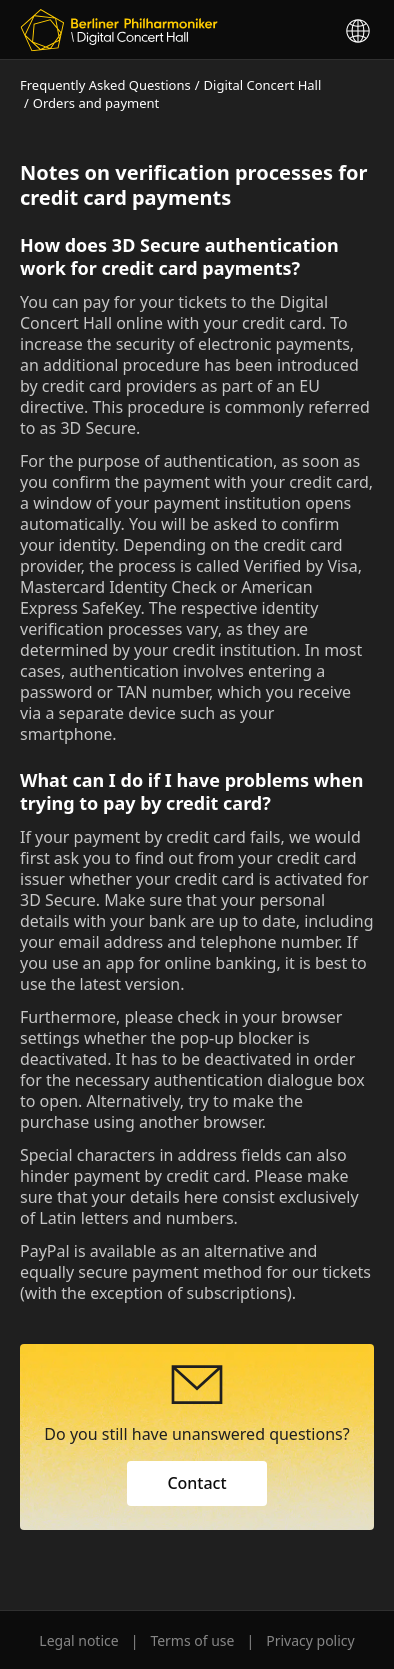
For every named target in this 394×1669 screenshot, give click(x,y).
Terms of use (192, 1640)
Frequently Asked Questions (105, 85)
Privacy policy (310, 1640)
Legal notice (78, 1640)
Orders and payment (96, 103)
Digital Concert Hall (263, 85)
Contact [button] (196, 1483)
